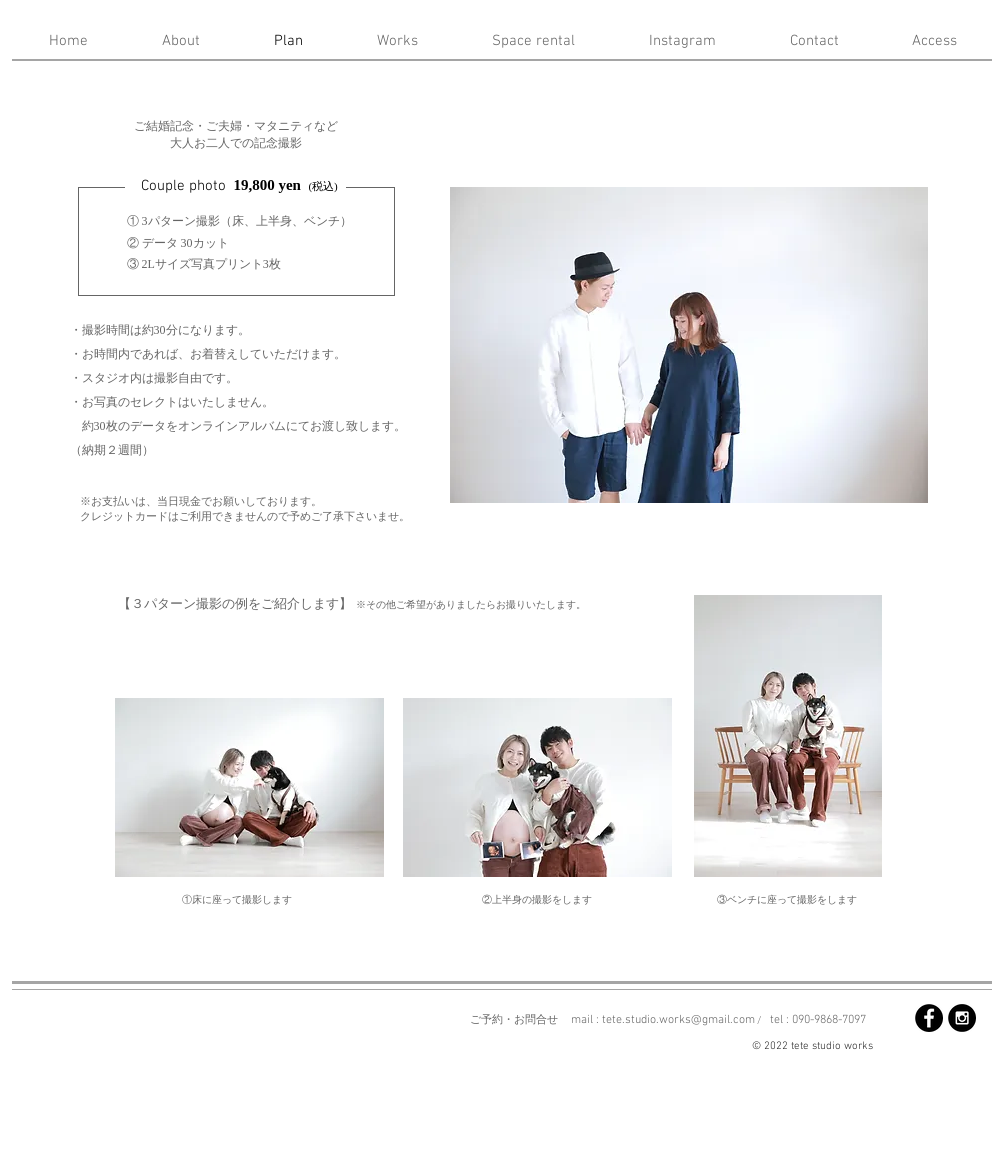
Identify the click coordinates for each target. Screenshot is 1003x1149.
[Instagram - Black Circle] (962, 1018)
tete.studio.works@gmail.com (678, 1020)
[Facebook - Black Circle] (929, 1018)
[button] (689, 345)
